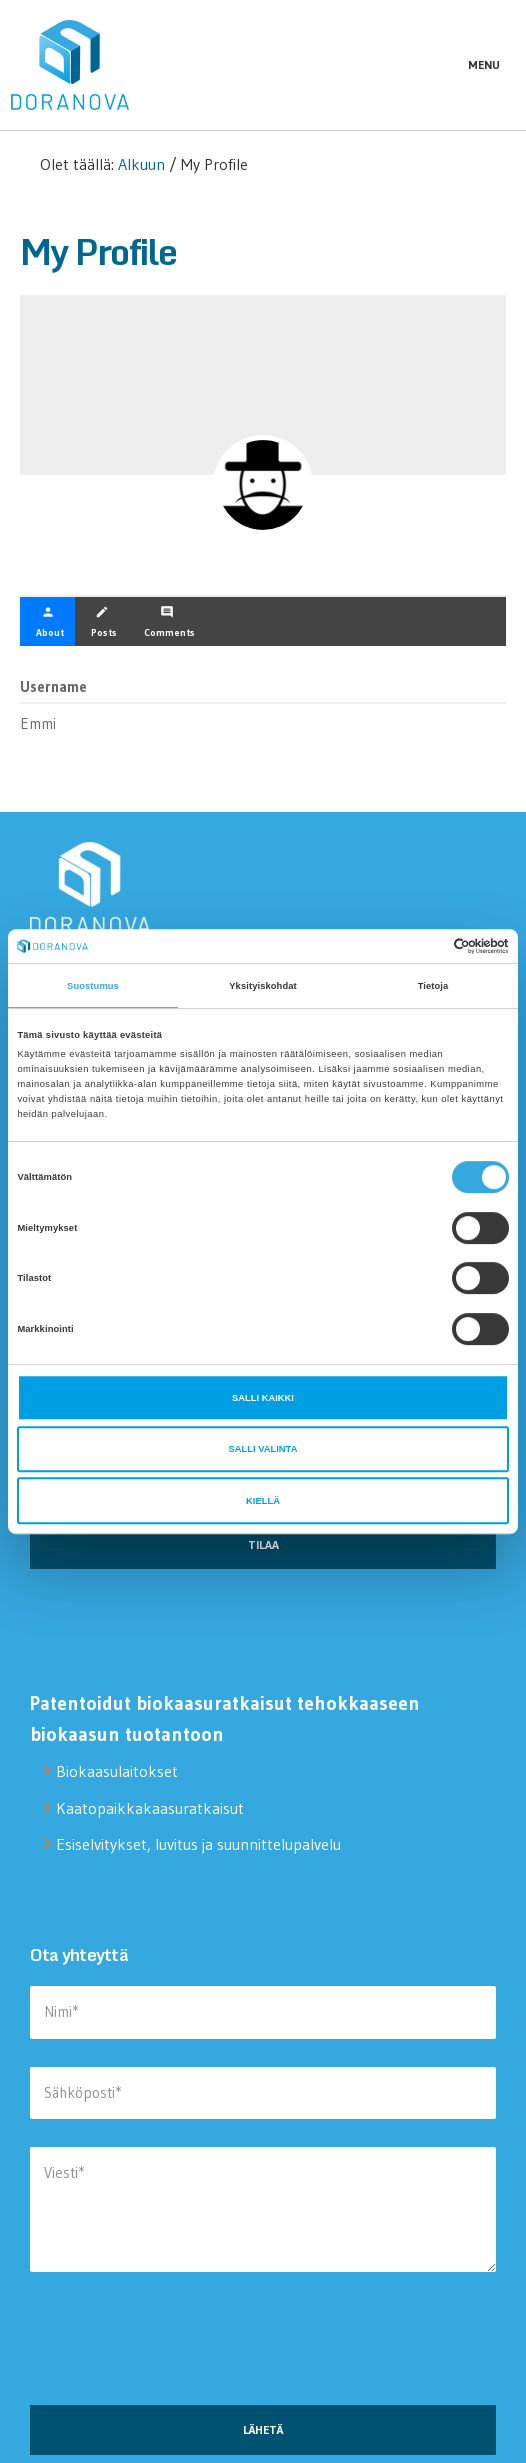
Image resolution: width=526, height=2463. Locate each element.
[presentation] (182, 2346)
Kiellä (263, 1501)
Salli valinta (263, 1449)
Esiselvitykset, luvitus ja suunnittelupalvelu (198, 1844)
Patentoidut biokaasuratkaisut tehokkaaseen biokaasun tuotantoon (225, 1718)
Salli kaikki (263, 1398)
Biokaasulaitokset (117, 1771)
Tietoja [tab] (433, 986)
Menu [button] (484, 64)
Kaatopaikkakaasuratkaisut (150, 1808)
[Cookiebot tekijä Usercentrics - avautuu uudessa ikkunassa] (421, 946)
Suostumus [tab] (93, 986)
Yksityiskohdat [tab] (262, 986)
